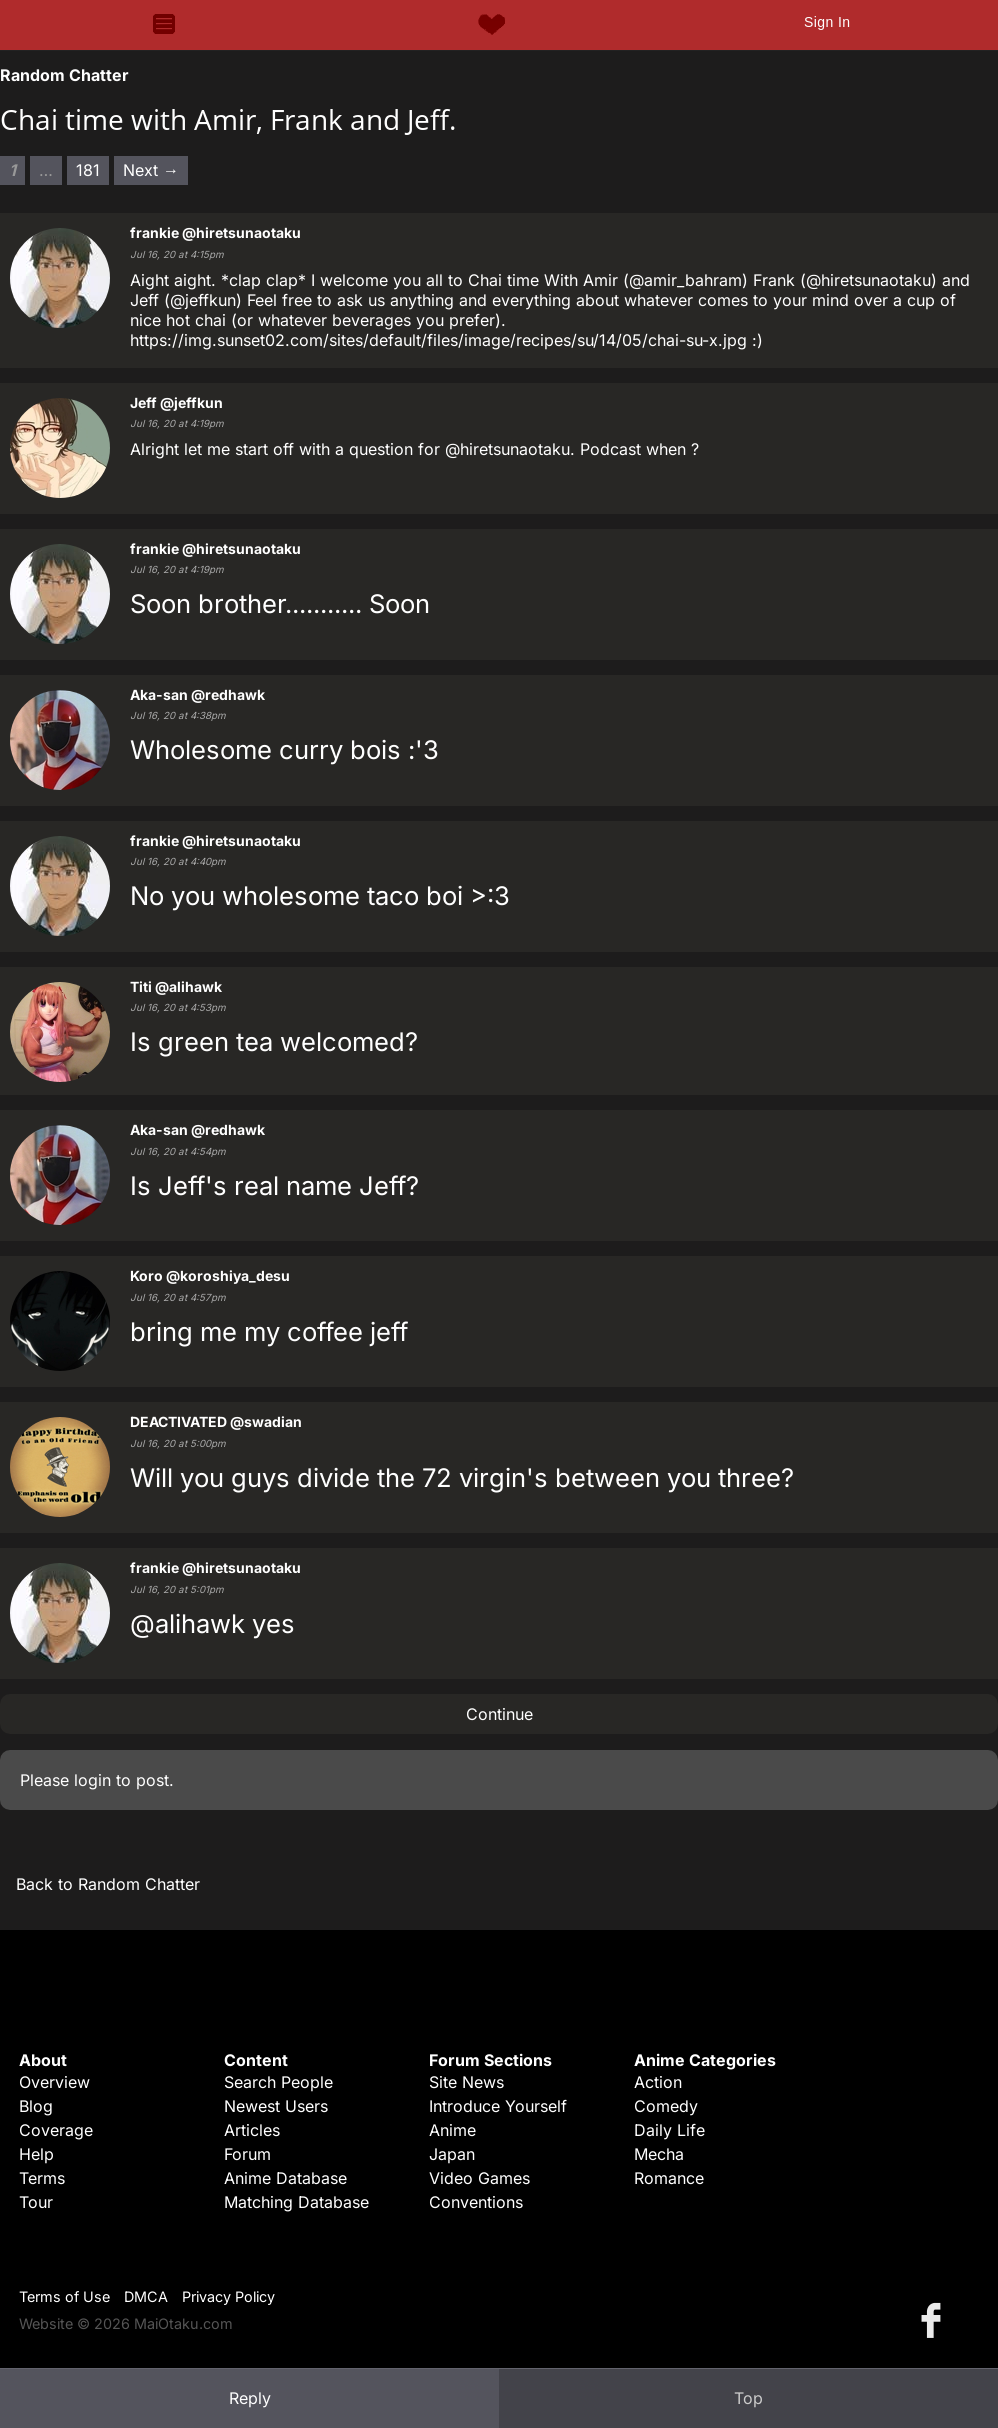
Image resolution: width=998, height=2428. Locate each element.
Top (748, 2398)
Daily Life (669, 2130)
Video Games (479, 2178)
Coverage (56, 2130)
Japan (452, 2154)
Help (36, 2154)
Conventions (476, 2202)
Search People (278, 2082)
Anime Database (285, 2178)
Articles (252, 2130)
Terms (42, 2178)
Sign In (827, 22)
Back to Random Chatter (108, 1884)
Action (658, 2082)
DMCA (146, 2296)
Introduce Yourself (498, 2106)
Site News (466, 2082)
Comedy (666, 2106)
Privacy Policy (228, 2296)
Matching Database (296, 2202)
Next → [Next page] (151, 170)
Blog (36, 2106)
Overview (54, 2082)
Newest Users (276, 2106)
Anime (452, 2130)
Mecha (659, 2154)
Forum (247, 2154)
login (92, 1780)
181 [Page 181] (88, 170)
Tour (36, 2202)
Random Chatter (64, 75)
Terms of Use (64, 2296)
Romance (669, 2178)
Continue (499, 1714)
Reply (250, 2398)
